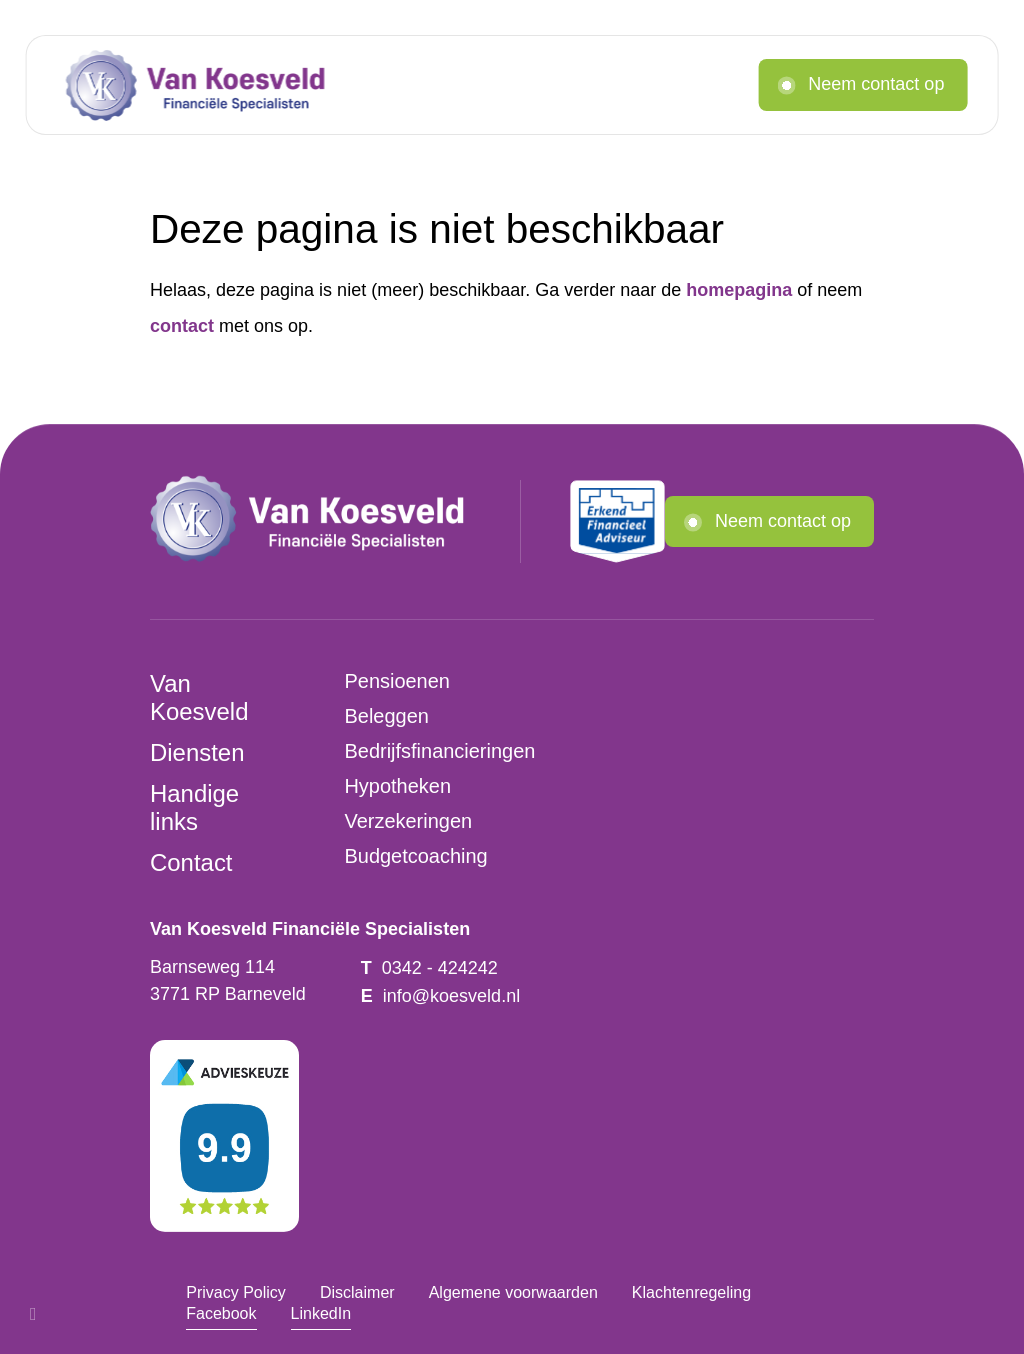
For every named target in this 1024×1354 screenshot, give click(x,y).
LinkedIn (321, 1313)
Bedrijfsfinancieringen (439, 751)
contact (182, 326)
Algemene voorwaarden (513, 1292)
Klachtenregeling (691, 1292)
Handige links (194, 807)
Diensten (197, 752)
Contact (191, 862)
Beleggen (386, 716)
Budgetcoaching (415, 856)
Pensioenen (396, 681)
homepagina (739, 290)
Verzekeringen (408, 821)
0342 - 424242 (440, 968)
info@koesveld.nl (451, 996)
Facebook (221, 1313)
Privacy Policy (236, 1292)
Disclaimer (357, 1292)
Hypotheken (397, 786)
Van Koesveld (199, 697)
